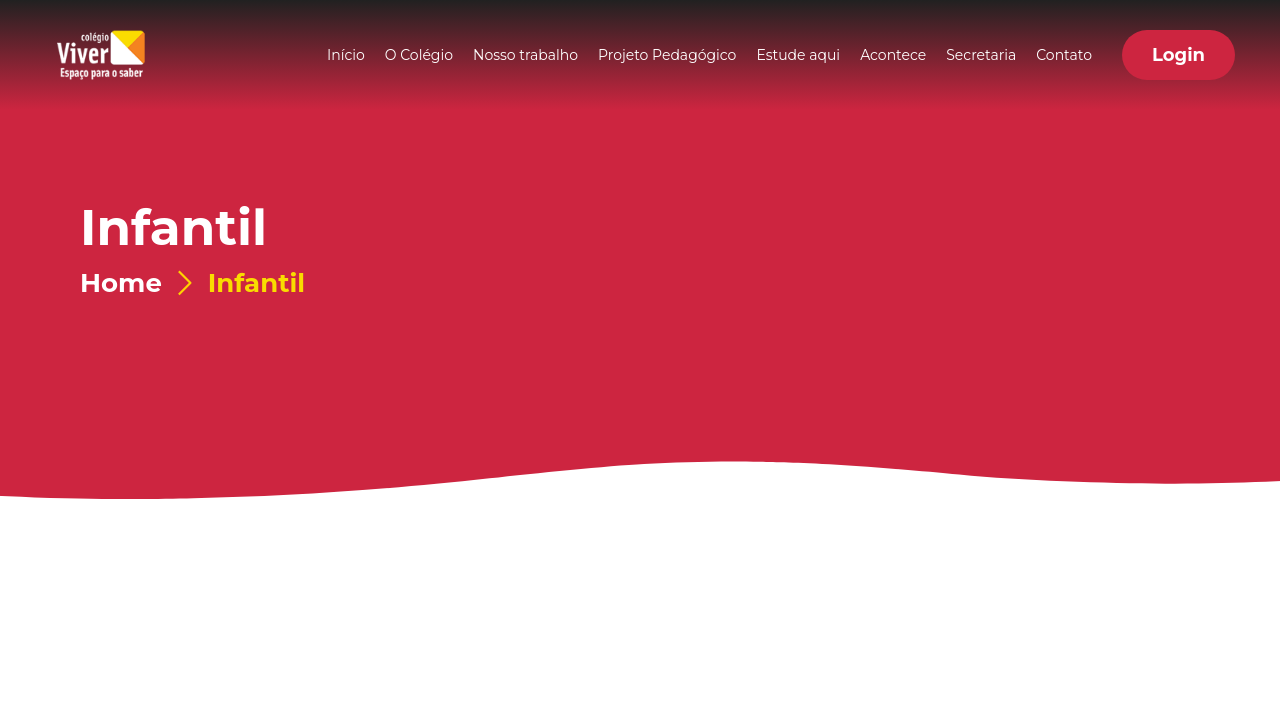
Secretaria (981, 55)
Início (346, 55)
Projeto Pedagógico (667, 55)
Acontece (893, 55)
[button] (1178, 55)
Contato (1064, 55)
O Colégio (419, 55)
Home (121, 283)
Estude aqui (798, 55)
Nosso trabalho (525, 55)
